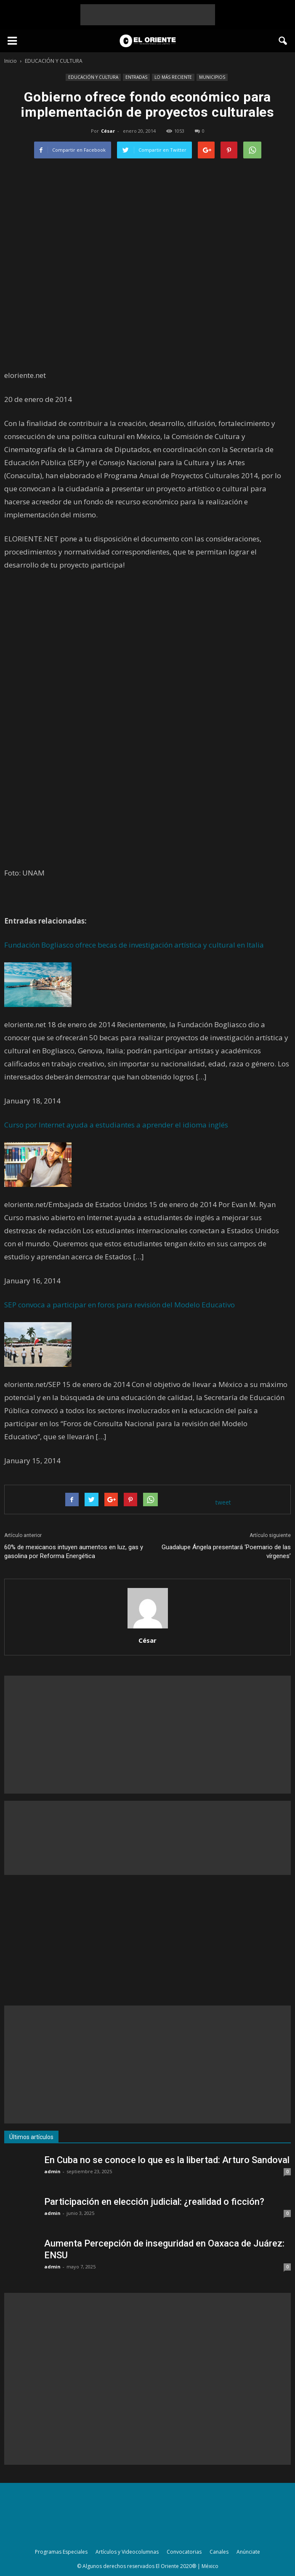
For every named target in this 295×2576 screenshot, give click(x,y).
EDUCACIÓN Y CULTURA (93, 77)
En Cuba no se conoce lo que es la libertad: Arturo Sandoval (167, 2160)
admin (52, 2171)
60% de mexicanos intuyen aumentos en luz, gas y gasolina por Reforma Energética (73, 1551)
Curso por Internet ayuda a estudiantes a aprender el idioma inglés (116, 1125)
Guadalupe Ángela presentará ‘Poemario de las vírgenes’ (226, 1551)
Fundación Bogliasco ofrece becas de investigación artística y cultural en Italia (134, 945)
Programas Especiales (61, 2551)
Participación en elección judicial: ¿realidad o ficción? (154, 2201)
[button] (283, 40)
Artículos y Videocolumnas (127, 2551)
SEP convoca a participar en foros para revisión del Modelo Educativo (119, 1304)
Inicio (10, 60)
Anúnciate (248, 2551)
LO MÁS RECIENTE (173, 77)
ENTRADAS (136, 77)
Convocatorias (184, 2551)
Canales (219, 2551)
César (108, 131)
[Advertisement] (147, 14)
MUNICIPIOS (212, 77)
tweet (223, 1502)
